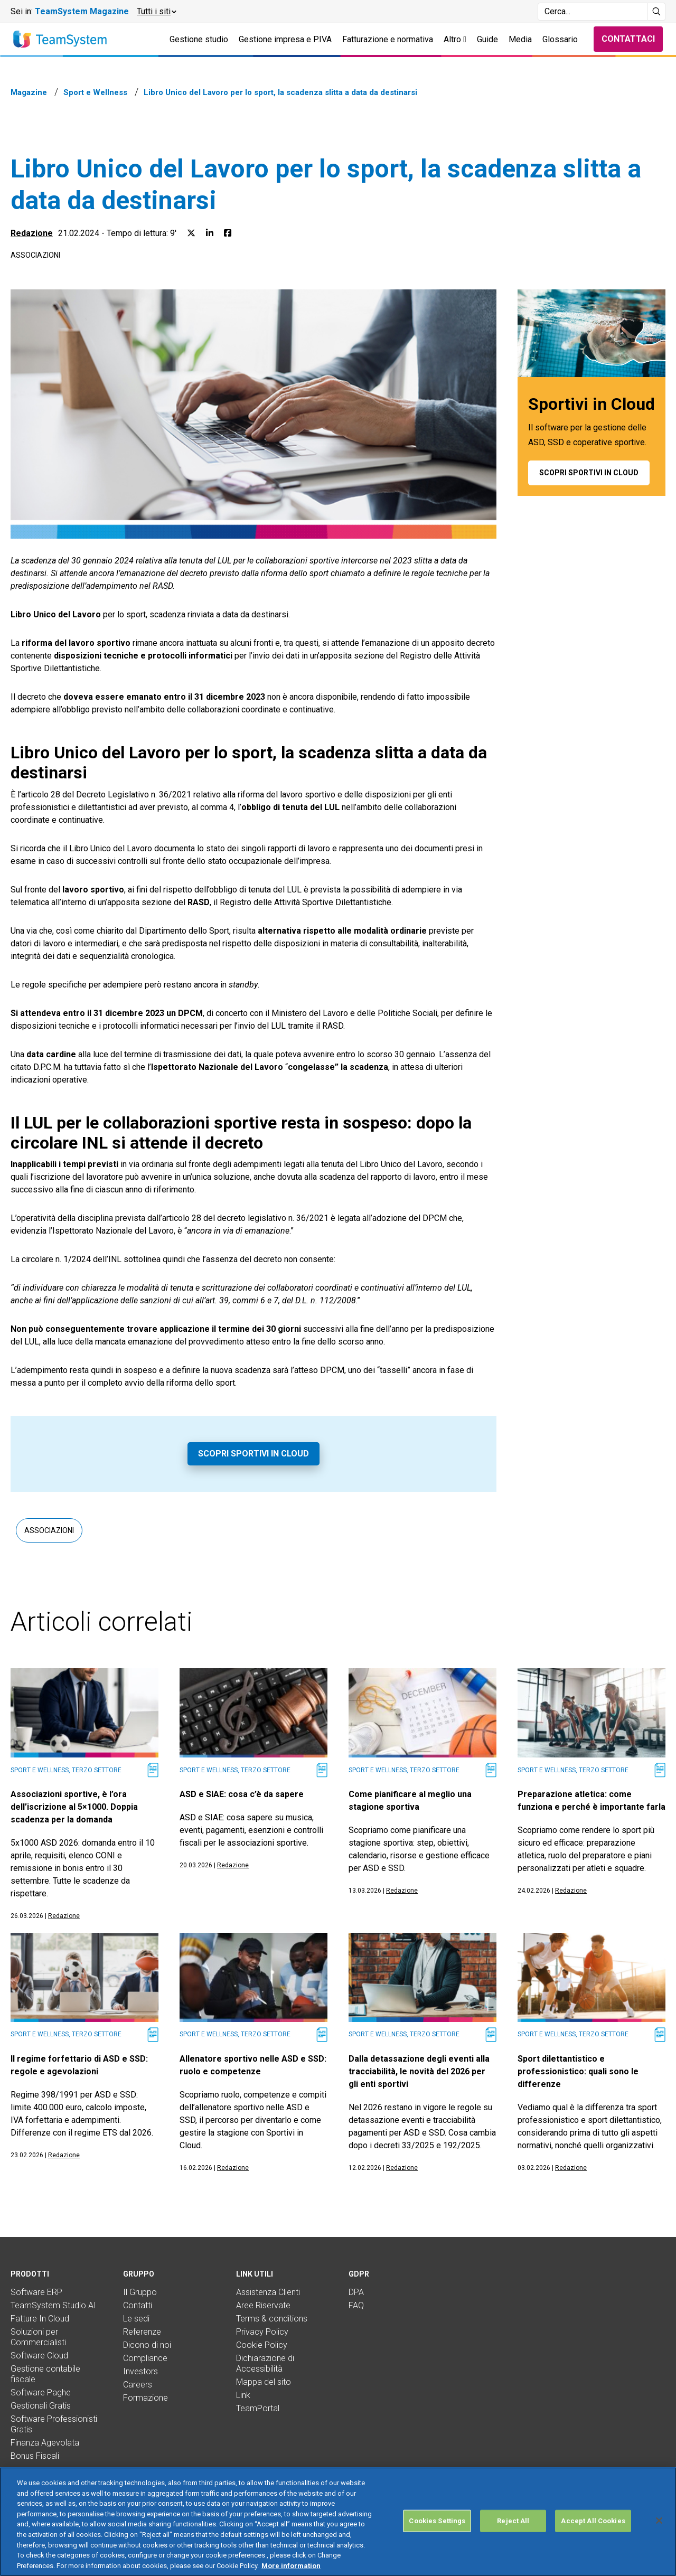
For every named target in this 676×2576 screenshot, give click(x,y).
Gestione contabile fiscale (45, 2374)
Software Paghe (41, 2392)
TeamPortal (257, 2408)
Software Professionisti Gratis (54, 2424)
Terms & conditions (271, 2319)
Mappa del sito (263, 2382)
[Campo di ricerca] (593, 12)
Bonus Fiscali (35, 2456)
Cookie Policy (261, 2345)
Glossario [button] (560, 39)
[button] (156, 11)
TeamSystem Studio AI (53, 2305)
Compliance (145, 2358)
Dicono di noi (147, 2345)
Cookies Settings (437, 2535)
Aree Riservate (263, 2305)
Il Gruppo (140, 2292)
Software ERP (36, 2292)
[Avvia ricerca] (656, 12)
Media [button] (520, 39)
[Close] (659, 2534)
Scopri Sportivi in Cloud (253, 1454)
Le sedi (136, 2319)
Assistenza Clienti (268, 2292)
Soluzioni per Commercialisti (38, 2337)
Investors (140, 2371)
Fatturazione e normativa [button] (387, 39)
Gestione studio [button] (199, 39)
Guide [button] (487, 39)
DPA (356, 2292)
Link (243, 2395)
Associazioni (35, 255)
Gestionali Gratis (41, 2406)
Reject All (513, 2535)
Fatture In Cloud (40, 2319)
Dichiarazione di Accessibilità (265, 2363)
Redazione (32, 233)
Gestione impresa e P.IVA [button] (285, 39)
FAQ (356, 2305)
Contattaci (628, 39)
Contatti (137, 2305)
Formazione (145, 2398)
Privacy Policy (262, 2332)
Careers (137, 2385)
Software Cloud (39, 2356)
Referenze (142, 2332)
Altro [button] (455, 39)
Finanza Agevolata (45, 2443)
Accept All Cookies (593, 2535)
